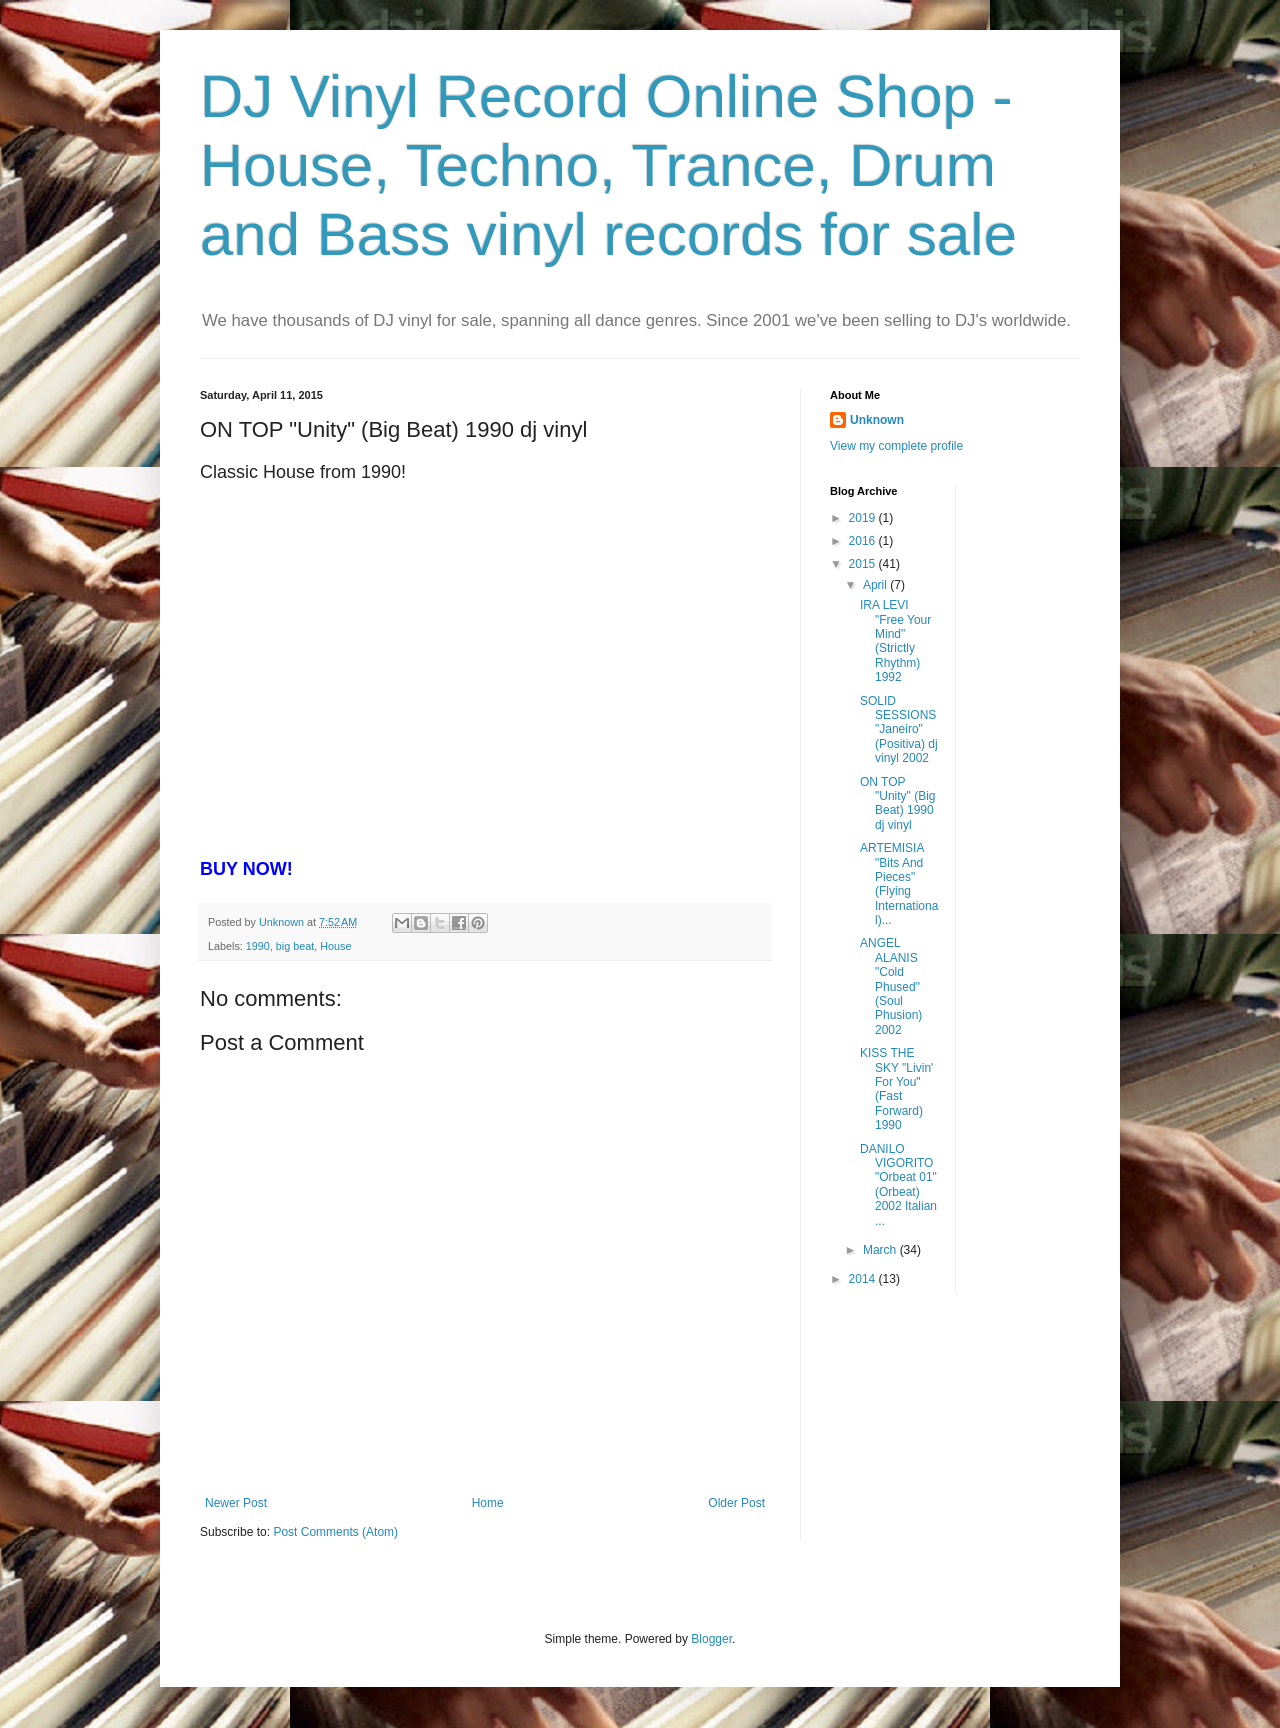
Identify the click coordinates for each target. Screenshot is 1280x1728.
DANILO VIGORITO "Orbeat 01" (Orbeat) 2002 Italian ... (898, 1185)
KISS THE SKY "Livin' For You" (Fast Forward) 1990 (896, 1089)
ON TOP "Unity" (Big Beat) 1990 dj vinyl (898, 803)
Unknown (877, 420)
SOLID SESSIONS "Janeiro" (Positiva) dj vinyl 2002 (899, 730)
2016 (864, 541)
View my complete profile (896, 446)
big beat (295, 946)
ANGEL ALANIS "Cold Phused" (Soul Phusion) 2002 (891, 986)
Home (488, 1503)
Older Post (736, 1503)
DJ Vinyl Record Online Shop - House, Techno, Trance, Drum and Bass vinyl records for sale (608, 165)
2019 (864, 518)
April (876, 585)
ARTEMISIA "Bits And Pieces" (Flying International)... (899, 884)
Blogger (711, 1639)
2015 (864, 564)
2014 (864, 1279)
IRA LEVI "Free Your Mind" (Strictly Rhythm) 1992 (895, 641)
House (335, 946)
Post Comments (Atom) (335, 1532)
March (881, 1250)
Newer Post (236, 1503)
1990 (258, 946)
